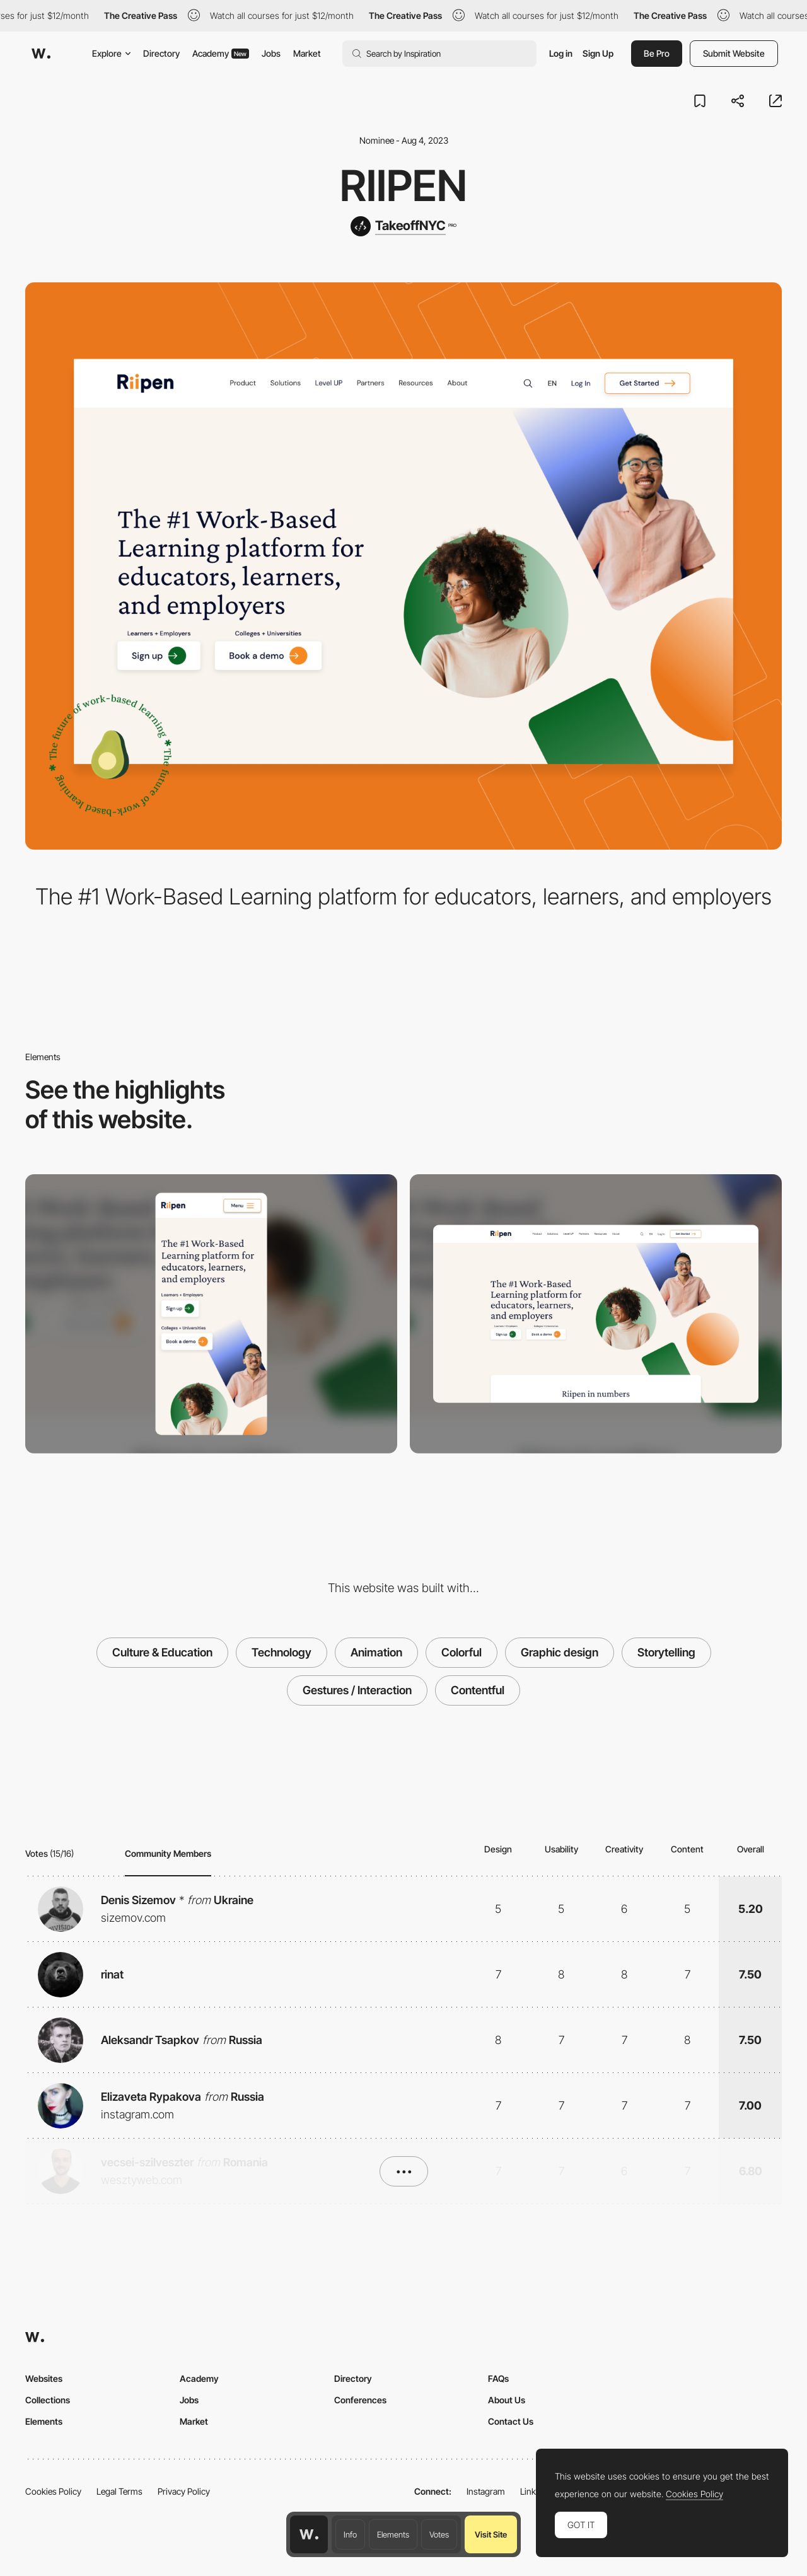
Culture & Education (162, 1652)
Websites (43, 2378)
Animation (376, 1652)
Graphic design (559, 1652)
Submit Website (734, 53)
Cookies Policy (53, 2491)
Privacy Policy (184, 2491)
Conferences (360, 2399)
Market (307, 53)
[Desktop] (596, 1313)
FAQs (498, 2378)
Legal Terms (119, 2491)
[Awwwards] (41, 54)
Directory (161, 53)
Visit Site (491, 2534)
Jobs (271, 53)
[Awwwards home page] (309, 2534)
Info (350, 2534)
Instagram (486, 2491)
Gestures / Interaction (357, 1690)
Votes (439, 2534)
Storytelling (666, 1652)
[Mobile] (211, 1313)
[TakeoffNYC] (403, 226)
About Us (506, 2399)
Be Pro (657, 53)
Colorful (461, 1652)
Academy (220, 53)
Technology (281, 1652)
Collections (47, 2399)
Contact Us (510, 2421)
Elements (393, 2534)
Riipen (403, 185)
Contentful (477, 1690)
